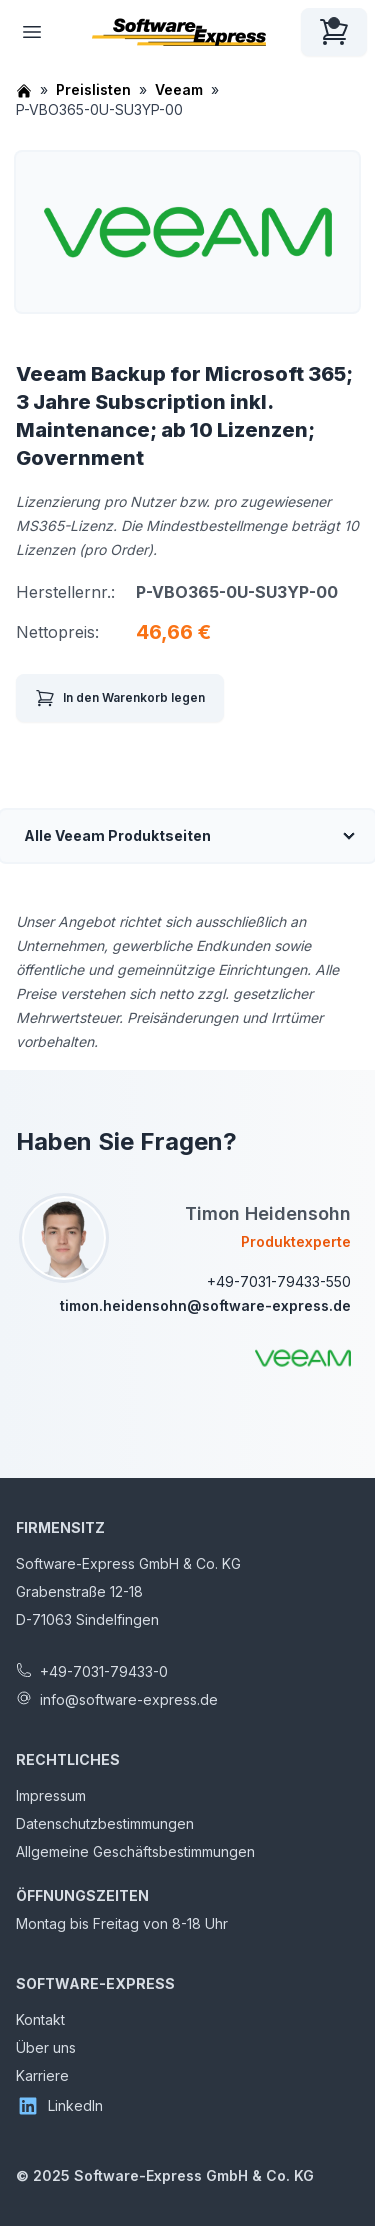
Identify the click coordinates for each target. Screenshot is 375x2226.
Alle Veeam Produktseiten (117, 835)
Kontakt (40, 2019)
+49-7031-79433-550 (279, 1281)
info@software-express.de (129, 1699)
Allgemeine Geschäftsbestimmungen (135, 1851)
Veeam (179, 89)
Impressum (51, 1795)
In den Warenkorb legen (120, 698)
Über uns (46, 2047)
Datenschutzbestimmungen (105, 1823)
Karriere (42, 2075)
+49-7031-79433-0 (104, 1671)
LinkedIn (59, 2106)
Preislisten (93, 89)
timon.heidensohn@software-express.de (205, 1305)
